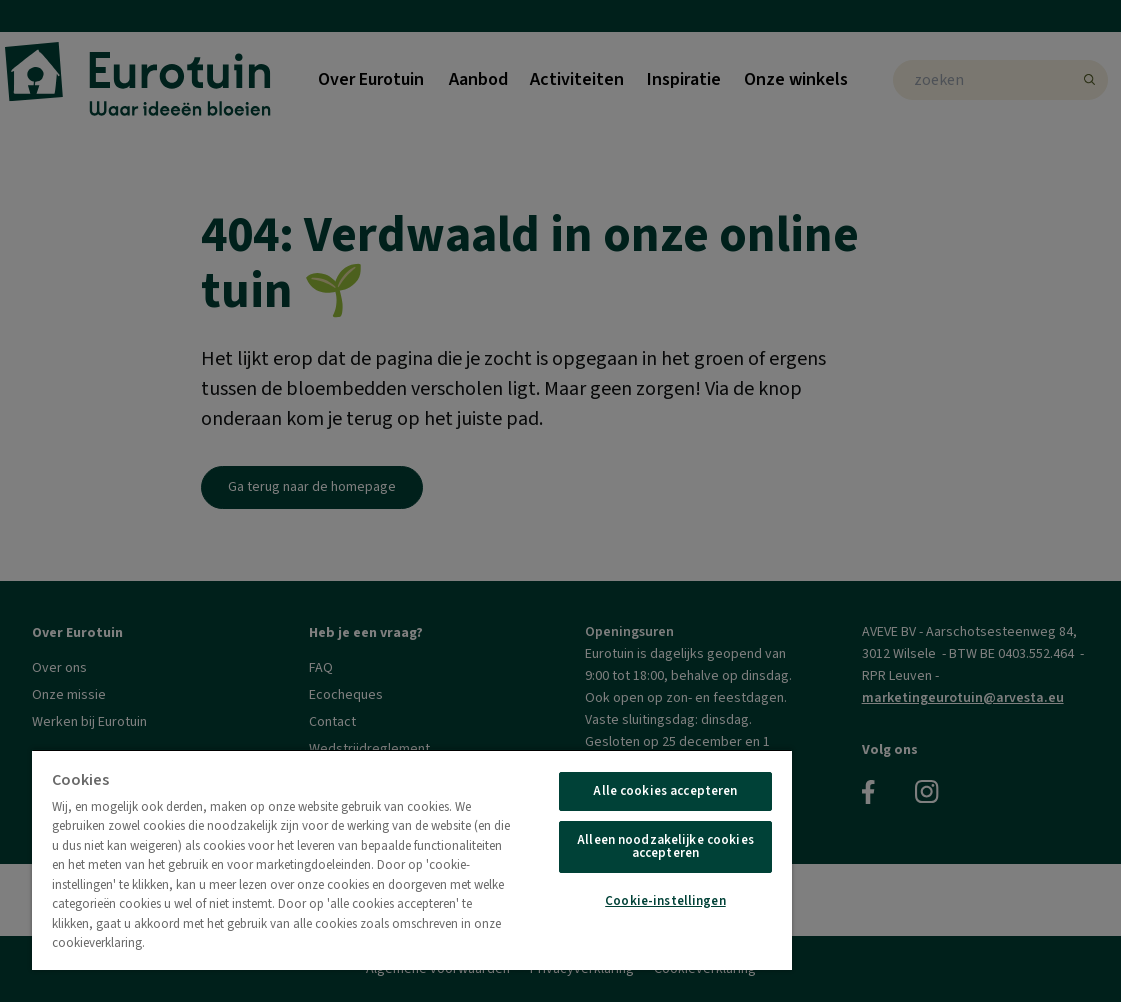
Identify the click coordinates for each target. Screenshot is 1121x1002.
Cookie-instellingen (665, 901)
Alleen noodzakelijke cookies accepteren (665, 846)
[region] (412, 859)
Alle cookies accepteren (665, 791)
